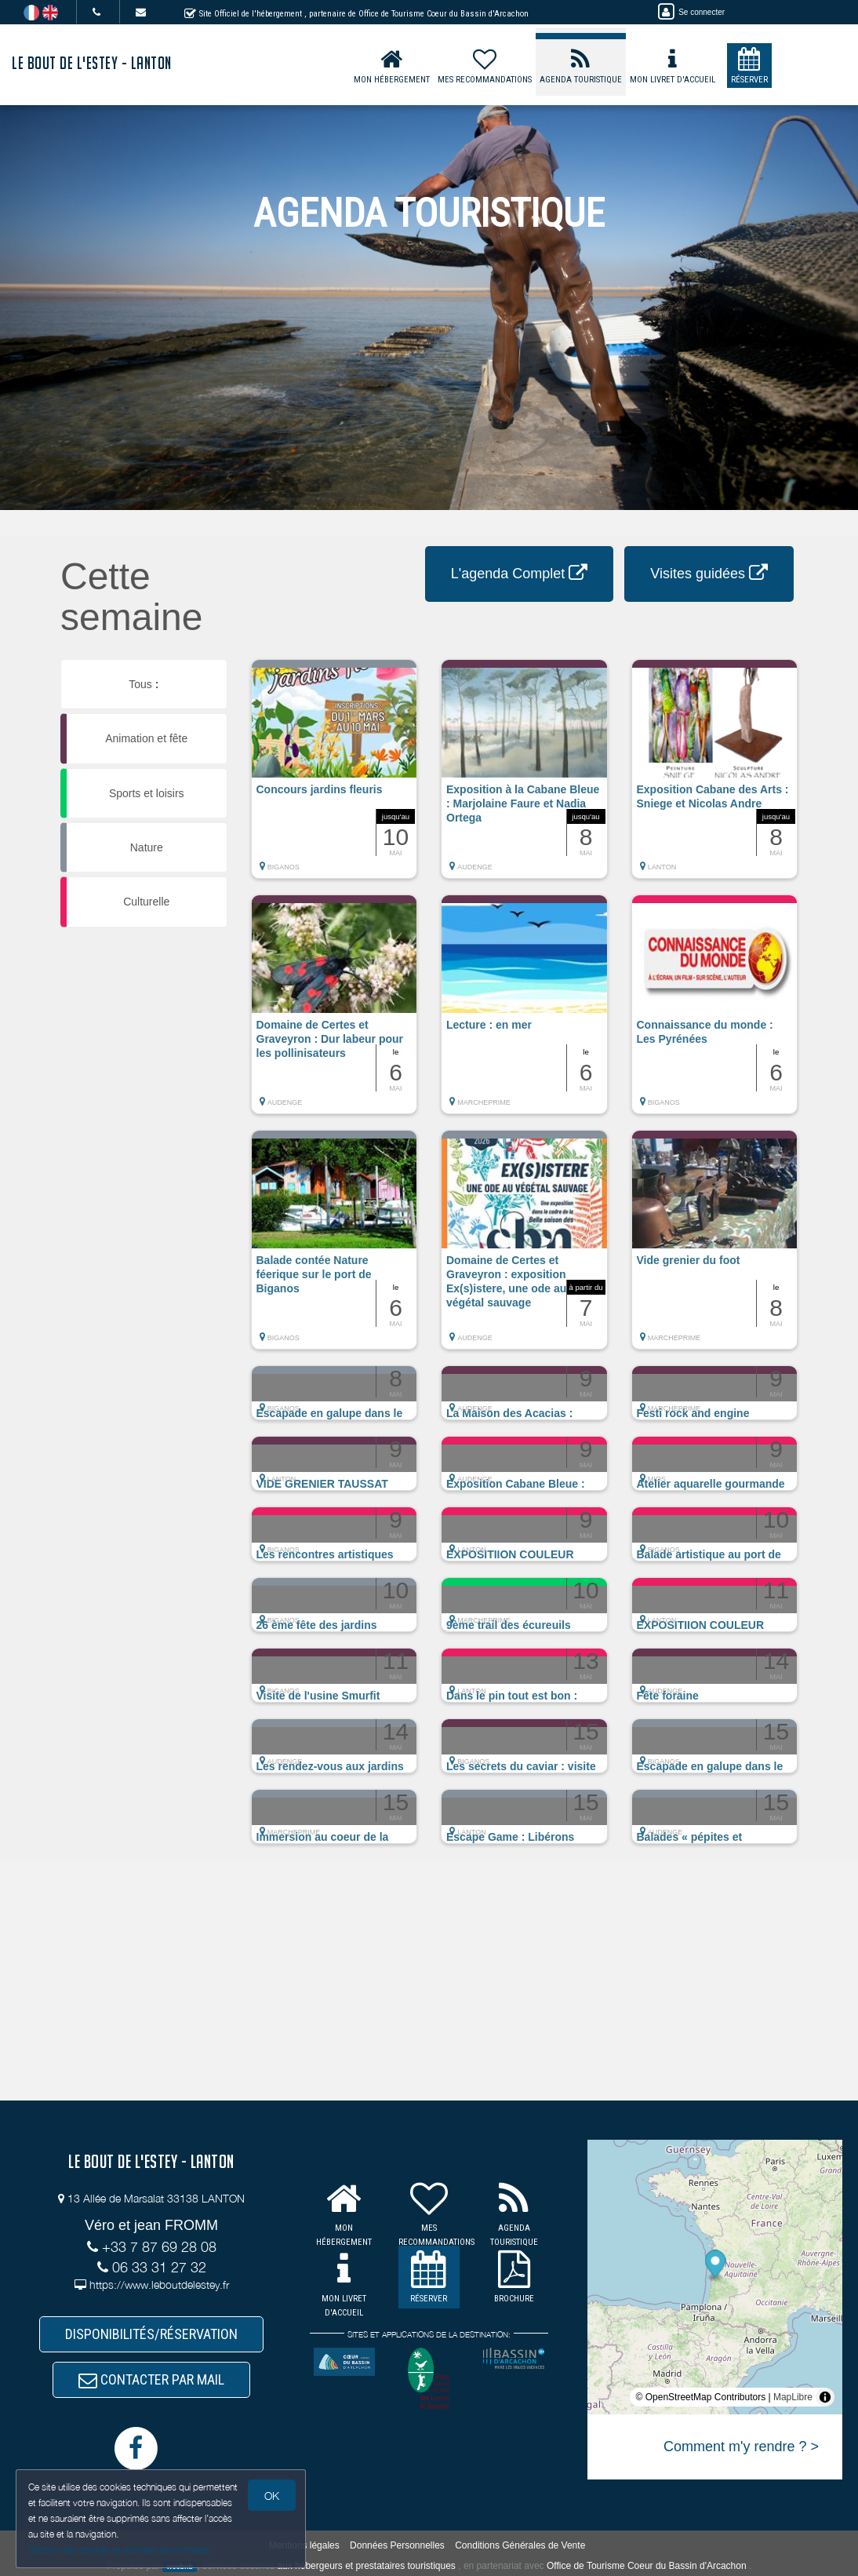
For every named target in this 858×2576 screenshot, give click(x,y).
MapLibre (793, 2397)
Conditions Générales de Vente (520, 2545)
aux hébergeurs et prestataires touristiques (366, 2565)
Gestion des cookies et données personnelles (119, 2550)
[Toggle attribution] (825, 2397)
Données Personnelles (397, 2545)
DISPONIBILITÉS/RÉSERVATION (151, 2334)
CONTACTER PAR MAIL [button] (151, 2379)
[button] (334, 776)
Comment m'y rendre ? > (741, 2446)
